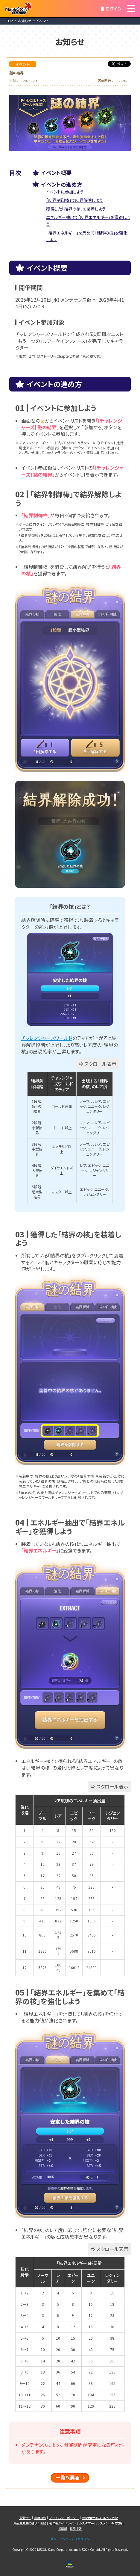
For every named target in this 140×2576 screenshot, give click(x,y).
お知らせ (24, 20)
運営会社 (25, 2518)
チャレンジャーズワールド (46, 1037)
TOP (9, 20)
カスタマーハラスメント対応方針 (101, 2523)
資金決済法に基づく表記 (29, 2523)
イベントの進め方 (61, 184)
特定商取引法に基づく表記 (100, 2518)
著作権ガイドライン (62, 2523)
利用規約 (40, 2518)
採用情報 (76, 2529)
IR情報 (62, 2529)
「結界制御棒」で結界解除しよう (74, 200)
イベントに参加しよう (65, 192)
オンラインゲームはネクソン (70, 2539)
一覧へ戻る (70, 2478)
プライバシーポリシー (64, 2518)
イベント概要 (56, 172)
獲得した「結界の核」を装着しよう (76, 209)
